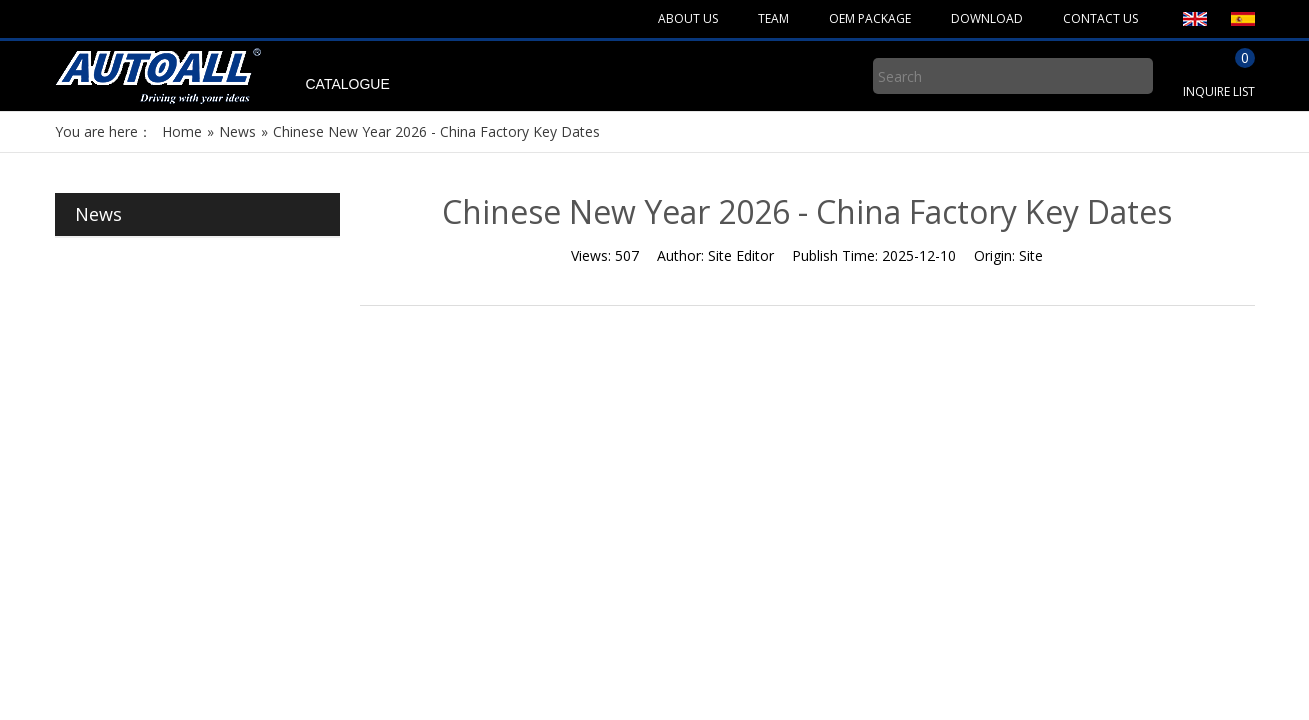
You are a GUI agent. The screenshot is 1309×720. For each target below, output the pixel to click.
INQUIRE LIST (1219, 91)
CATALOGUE (348, 84)
